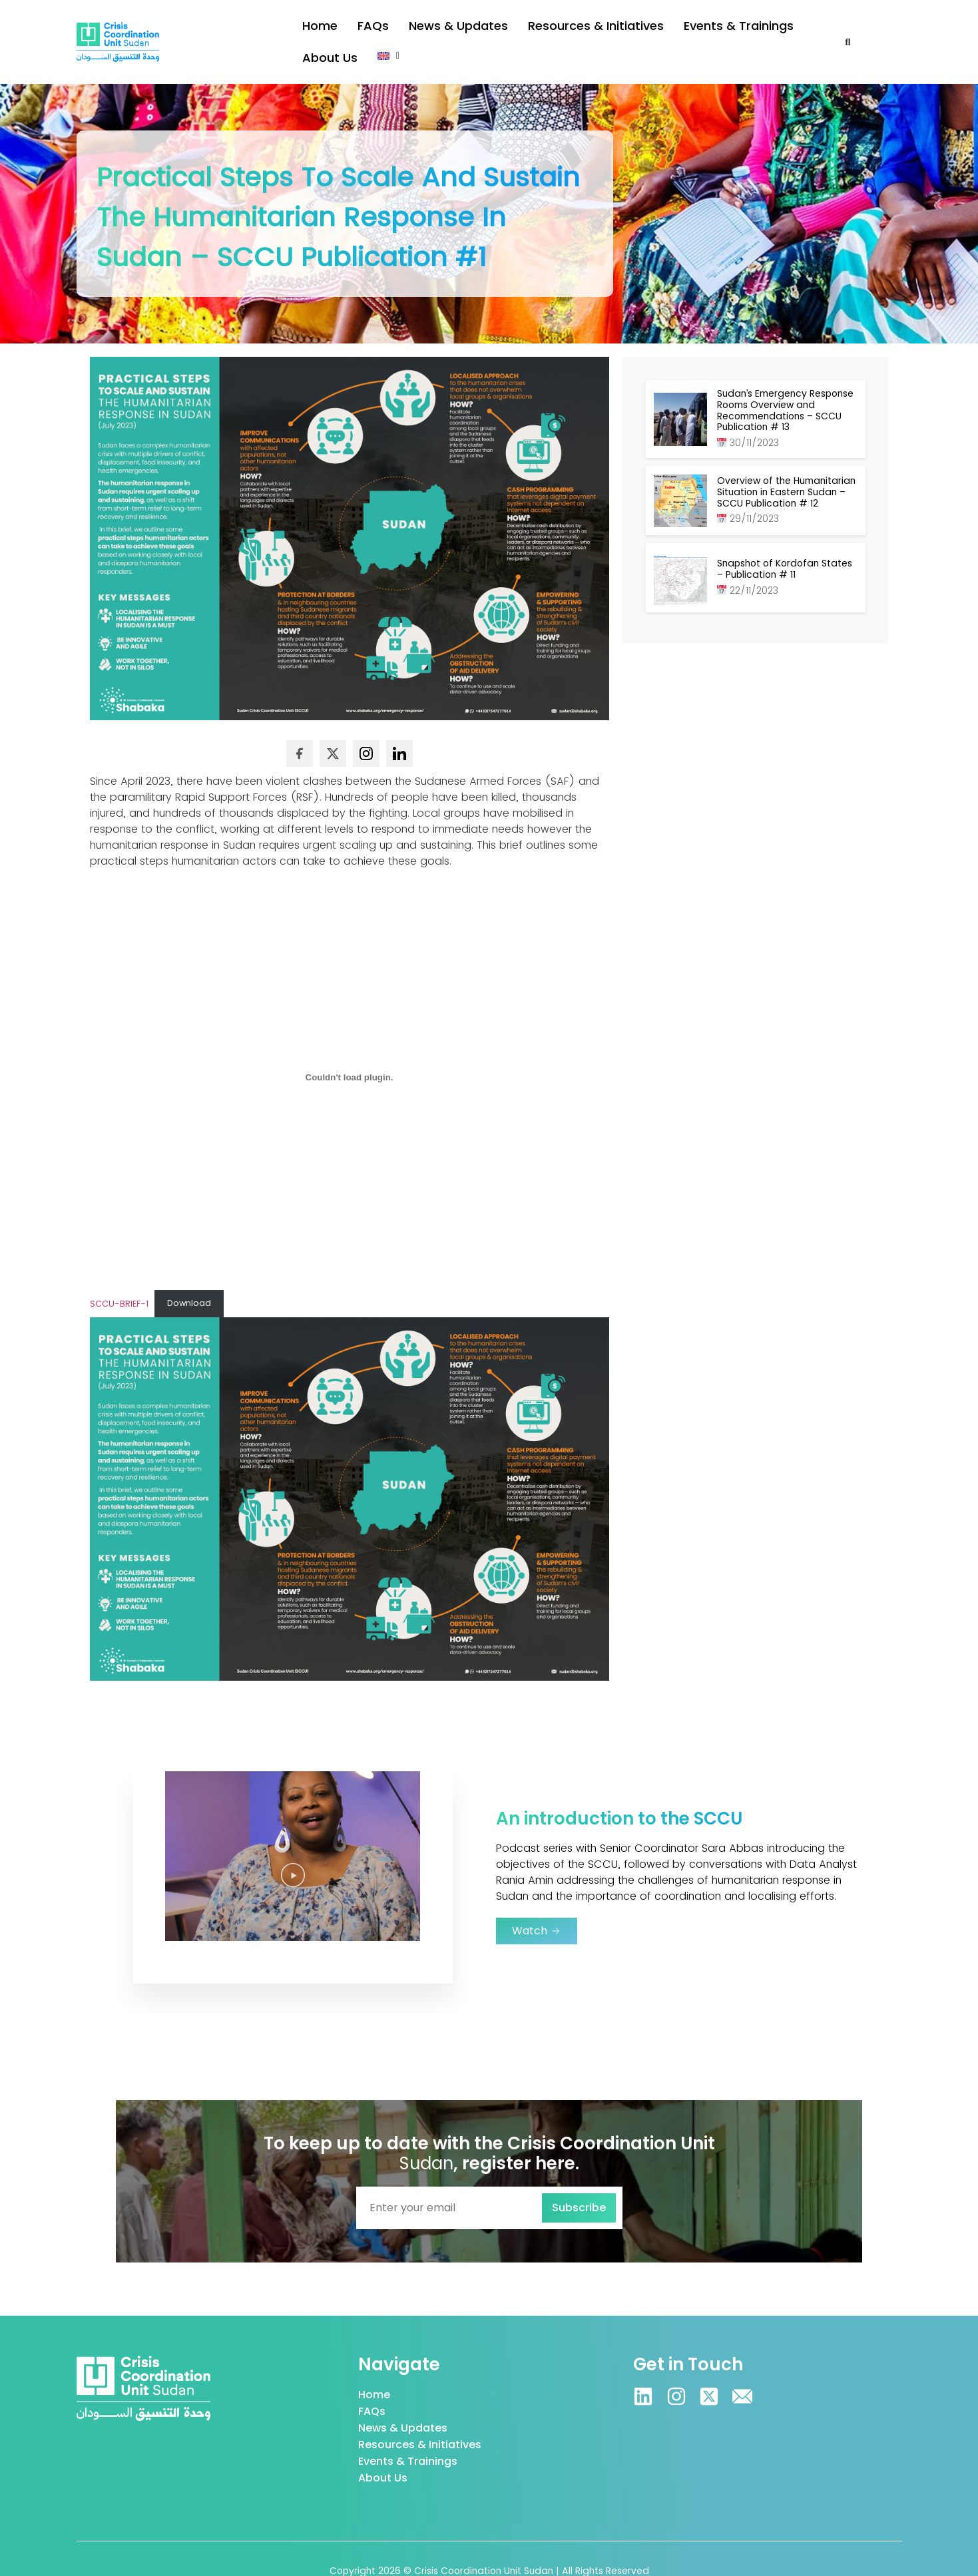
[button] (810, 29)
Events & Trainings (670, 30)
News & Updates (435, 30)
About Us (756, 30)
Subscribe (579, 2183)
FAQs (363, 30)
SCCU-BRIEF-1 (119, 1279)
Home (316, 30)
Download (189, 1279)
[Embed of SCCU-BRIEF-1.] (349, 1053)
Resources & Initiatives (551, 30)
